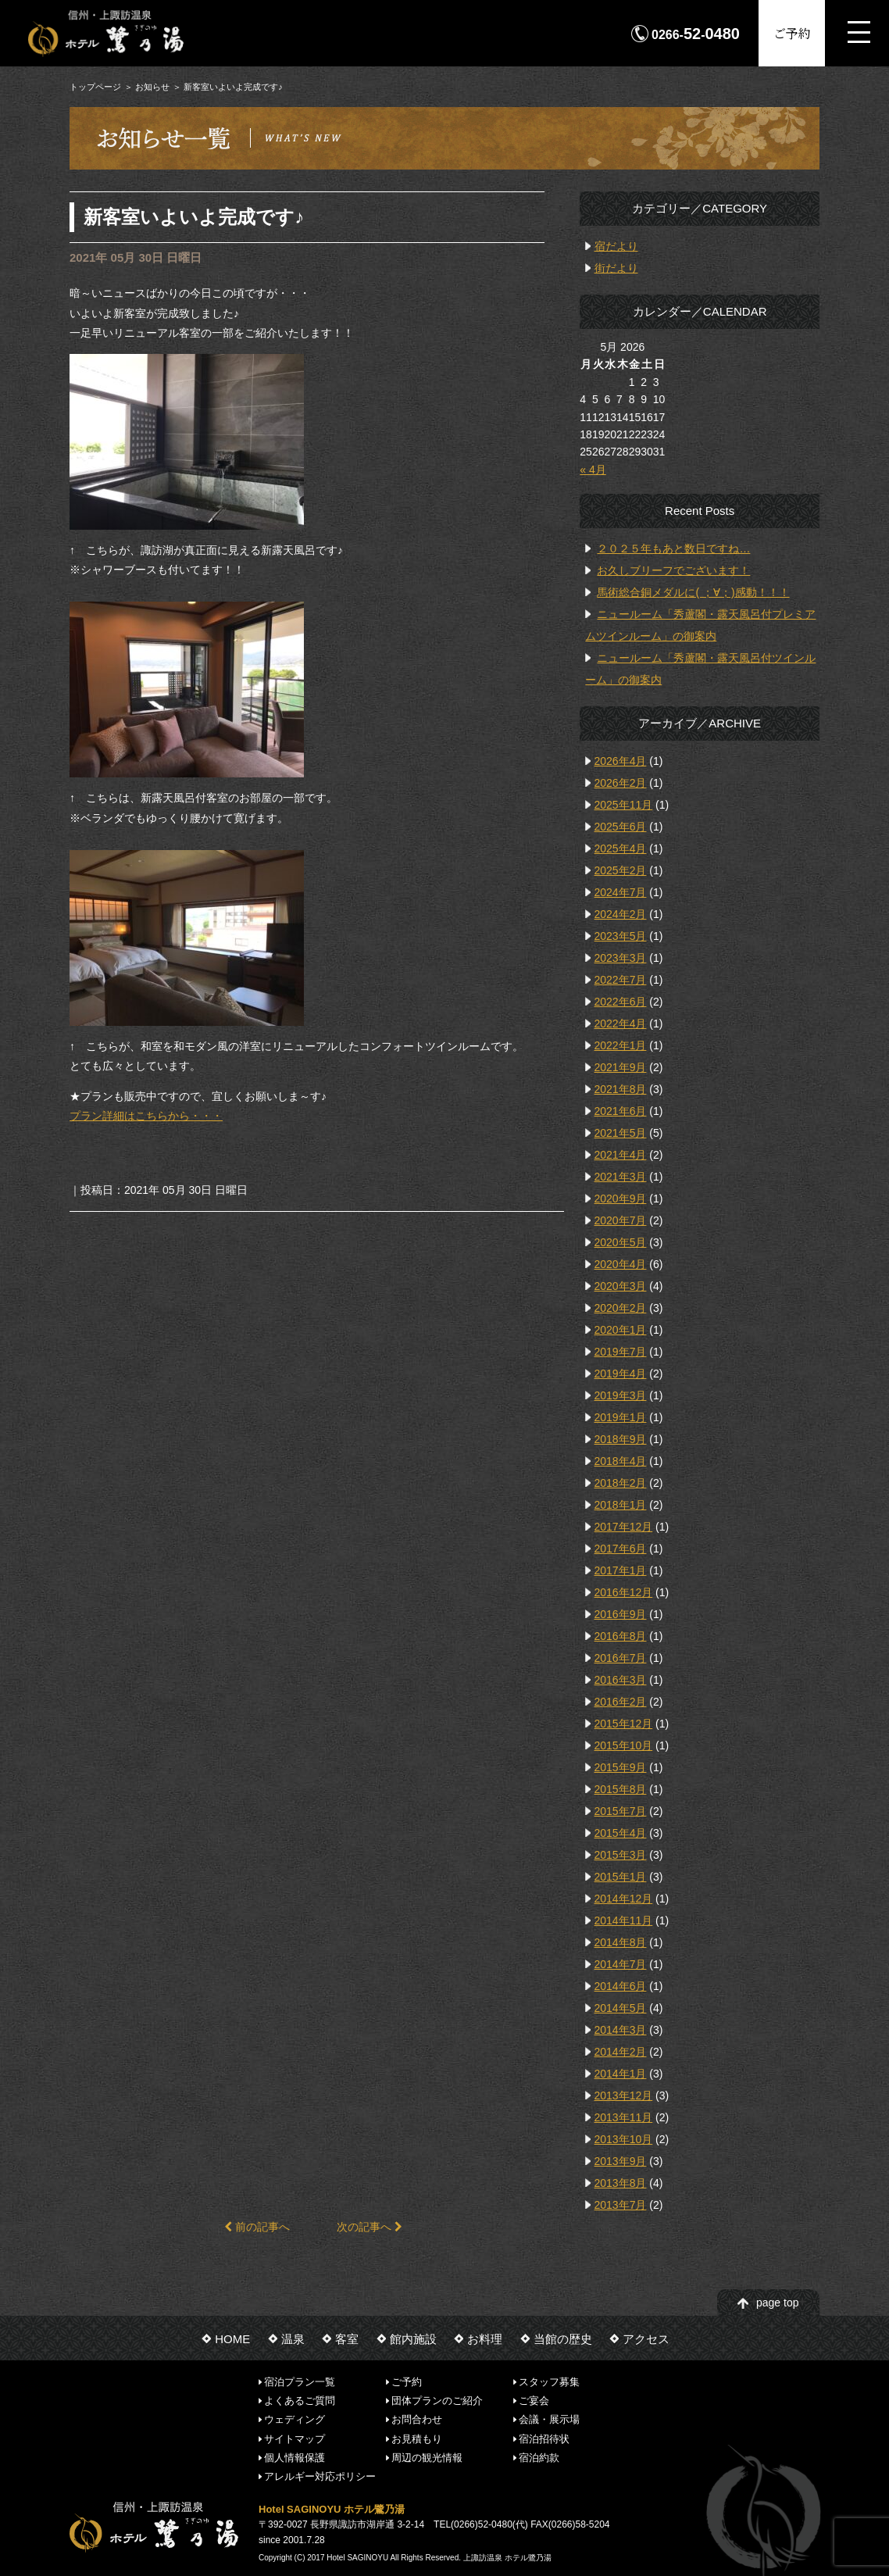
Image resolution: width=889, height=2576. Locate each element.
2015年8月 (620, 1789)
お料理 (484, 2339)
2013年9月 (620, 2161)
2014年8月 (620, 1942)
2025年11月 (623, 805)
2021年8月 (620, 1089)
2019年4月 (620, 1373)
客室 (347, 2339)
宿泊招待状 (544, 2438)
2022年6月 (620, 1001)
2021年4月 (620, 1155)
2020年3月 (620, 1286)
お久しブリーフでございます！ (673, 570)
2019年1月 (620, 1417)
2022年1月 (620, 1045)
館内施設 (413, 2339)
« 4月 (592, 469)
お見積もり (416, 2438)
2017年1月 (620, 1570)
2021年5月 (620, 1133)
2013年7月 (620, 2205)
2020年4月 (620, 1264)
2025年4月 (620, 848)
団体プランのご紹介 (437, 2400)
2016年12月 (623, 1592)
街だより (616, 268)
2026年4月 (620, 761)
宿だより (616, 246)
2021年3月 (620, 1176)
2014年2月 (620, 2051)
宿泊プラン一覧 (299, 2381)
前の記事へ (257, 2227)
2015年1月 (620, 1876)
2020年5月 (620, 1242)
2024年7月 (620, 892)
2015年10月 (623, 1745)
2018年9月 (620, 1439)
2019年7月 (620, 1351)
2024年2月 (620, 914)
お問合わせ (416, 2419)
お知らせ (152, 86)
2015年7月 (620, 1811)
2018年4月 (620, 1461)
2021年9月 (620, 1067)
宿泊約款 (539, 2457)
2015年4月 (620, 1833)
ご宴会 (534, 2400)
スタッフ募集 (549, 2381)
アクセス (646, 2339)
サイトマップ (294, 2438)
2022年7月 (620, 980)
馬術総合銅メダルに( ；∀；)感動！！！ (693, 592)
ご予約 (792, 33)
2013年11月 (623, 2117)
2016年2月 (620, 1701)
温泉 (293, 2339)
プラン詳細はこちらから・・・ (146, 1115)
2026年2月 (620, 783)
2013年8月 (620, 2183)
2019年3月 (620, 1395)
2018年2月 (620, 1483)
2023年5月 (620, 936)
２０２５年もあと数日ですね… (673, 548)
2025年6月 (620, 826)
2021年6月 (620, 1111)
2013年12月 (623, 2095)
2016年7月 (620, 1658)
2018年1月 (620, 1505)
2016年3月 (620, 1680)
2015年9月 (620, 1767)
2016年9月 (620, 1614)
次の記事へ (369, 2227)
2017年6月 (620, 1548)
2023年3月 (620, 958)
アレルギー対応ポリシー (320, 2476)
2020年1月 (620, 1330)
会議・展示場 (549, 2419)
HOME (232, 2339)
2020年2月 (620, 1308)
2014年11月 (623, 1920)
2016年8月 (620, 1636)
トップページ (95, 86)
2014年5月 (620, 2008)
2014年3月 (620, 2030)
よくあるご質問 (299, 2400)
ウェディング (294, 2419)
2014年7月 (620, 1964)
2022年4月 (620, 1023)
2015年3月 (620, 1855)
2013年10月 (623, 2139)
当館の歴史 (563, 2339)
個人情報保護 (294, 2457)
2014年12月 (623, 1898)
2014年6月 (620, 1986)
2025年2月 (620, 870)
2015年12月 (623, 1723)
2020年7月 (620, 1220)
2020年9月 (620, 1198)
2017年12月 (623, 1526)
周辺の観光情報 (426, 2457)
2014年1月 (620, 2073)
